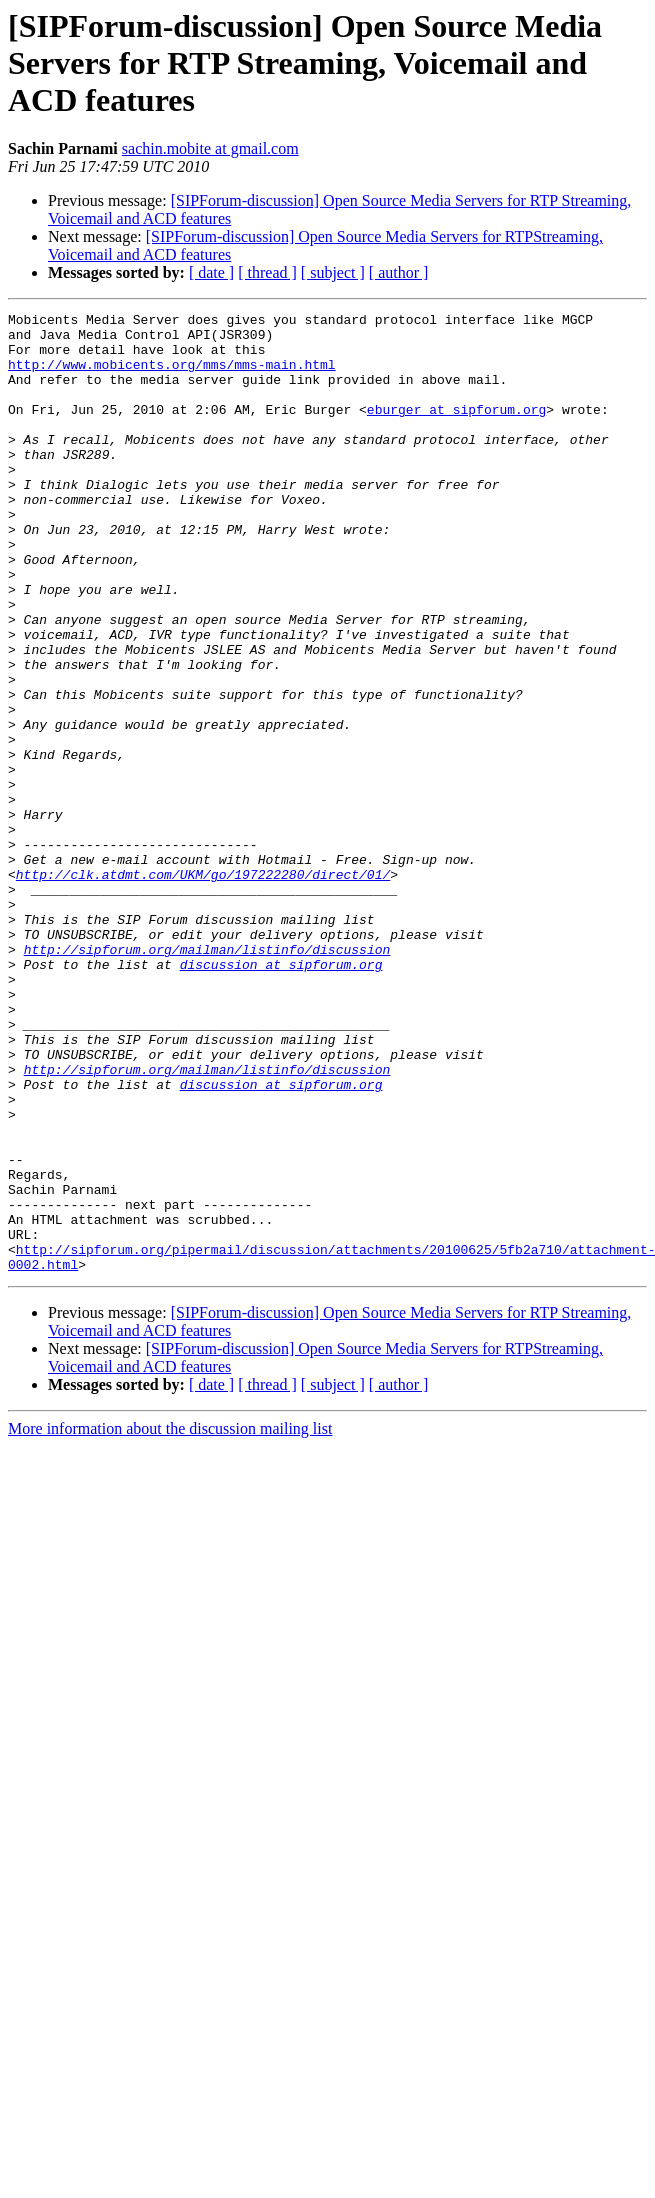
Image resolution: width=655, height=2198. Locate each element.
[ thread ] (267, 272)
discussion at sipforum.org (281, 1096)
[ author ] (399, 272)
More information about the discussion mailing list (170, 1620)
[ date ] (211, 272)
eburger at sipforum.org (456, 430)
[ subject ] (333, 272)
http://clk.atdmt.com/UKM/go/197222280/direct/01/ (203, 988)
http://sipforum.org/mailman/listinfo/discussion (207, 1078)
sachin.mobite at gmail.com (210, 148)
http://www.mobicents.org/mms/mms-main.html (172, 376)
